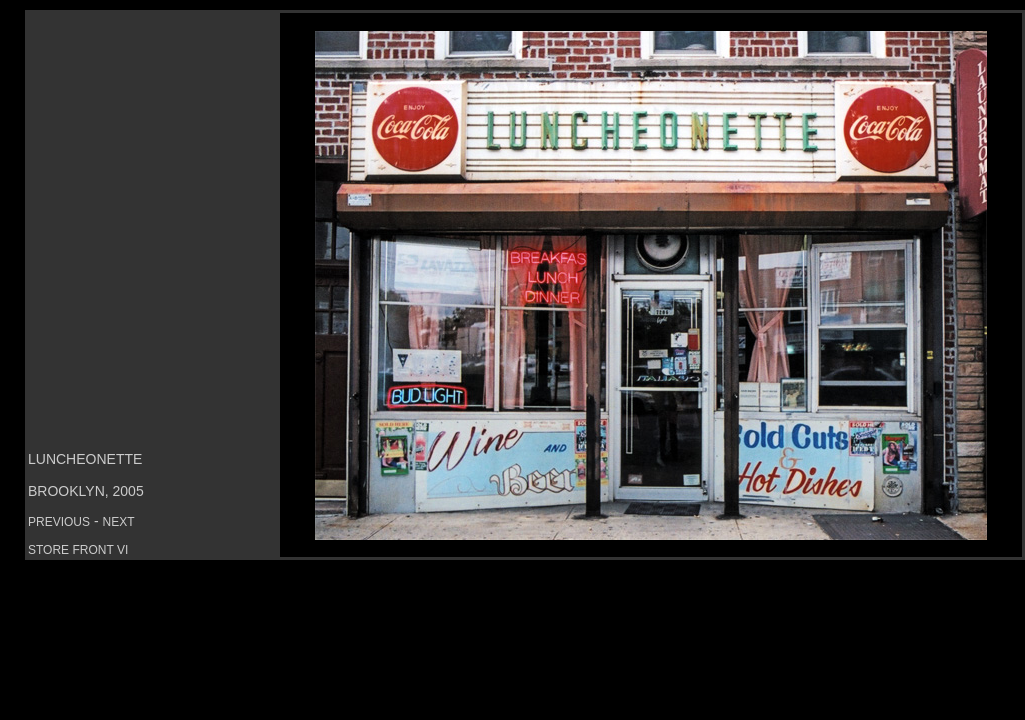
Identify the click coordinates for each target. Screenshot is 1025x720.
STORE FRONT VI (78, 550)
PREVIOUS (59, 522)
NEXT (118, 522)
